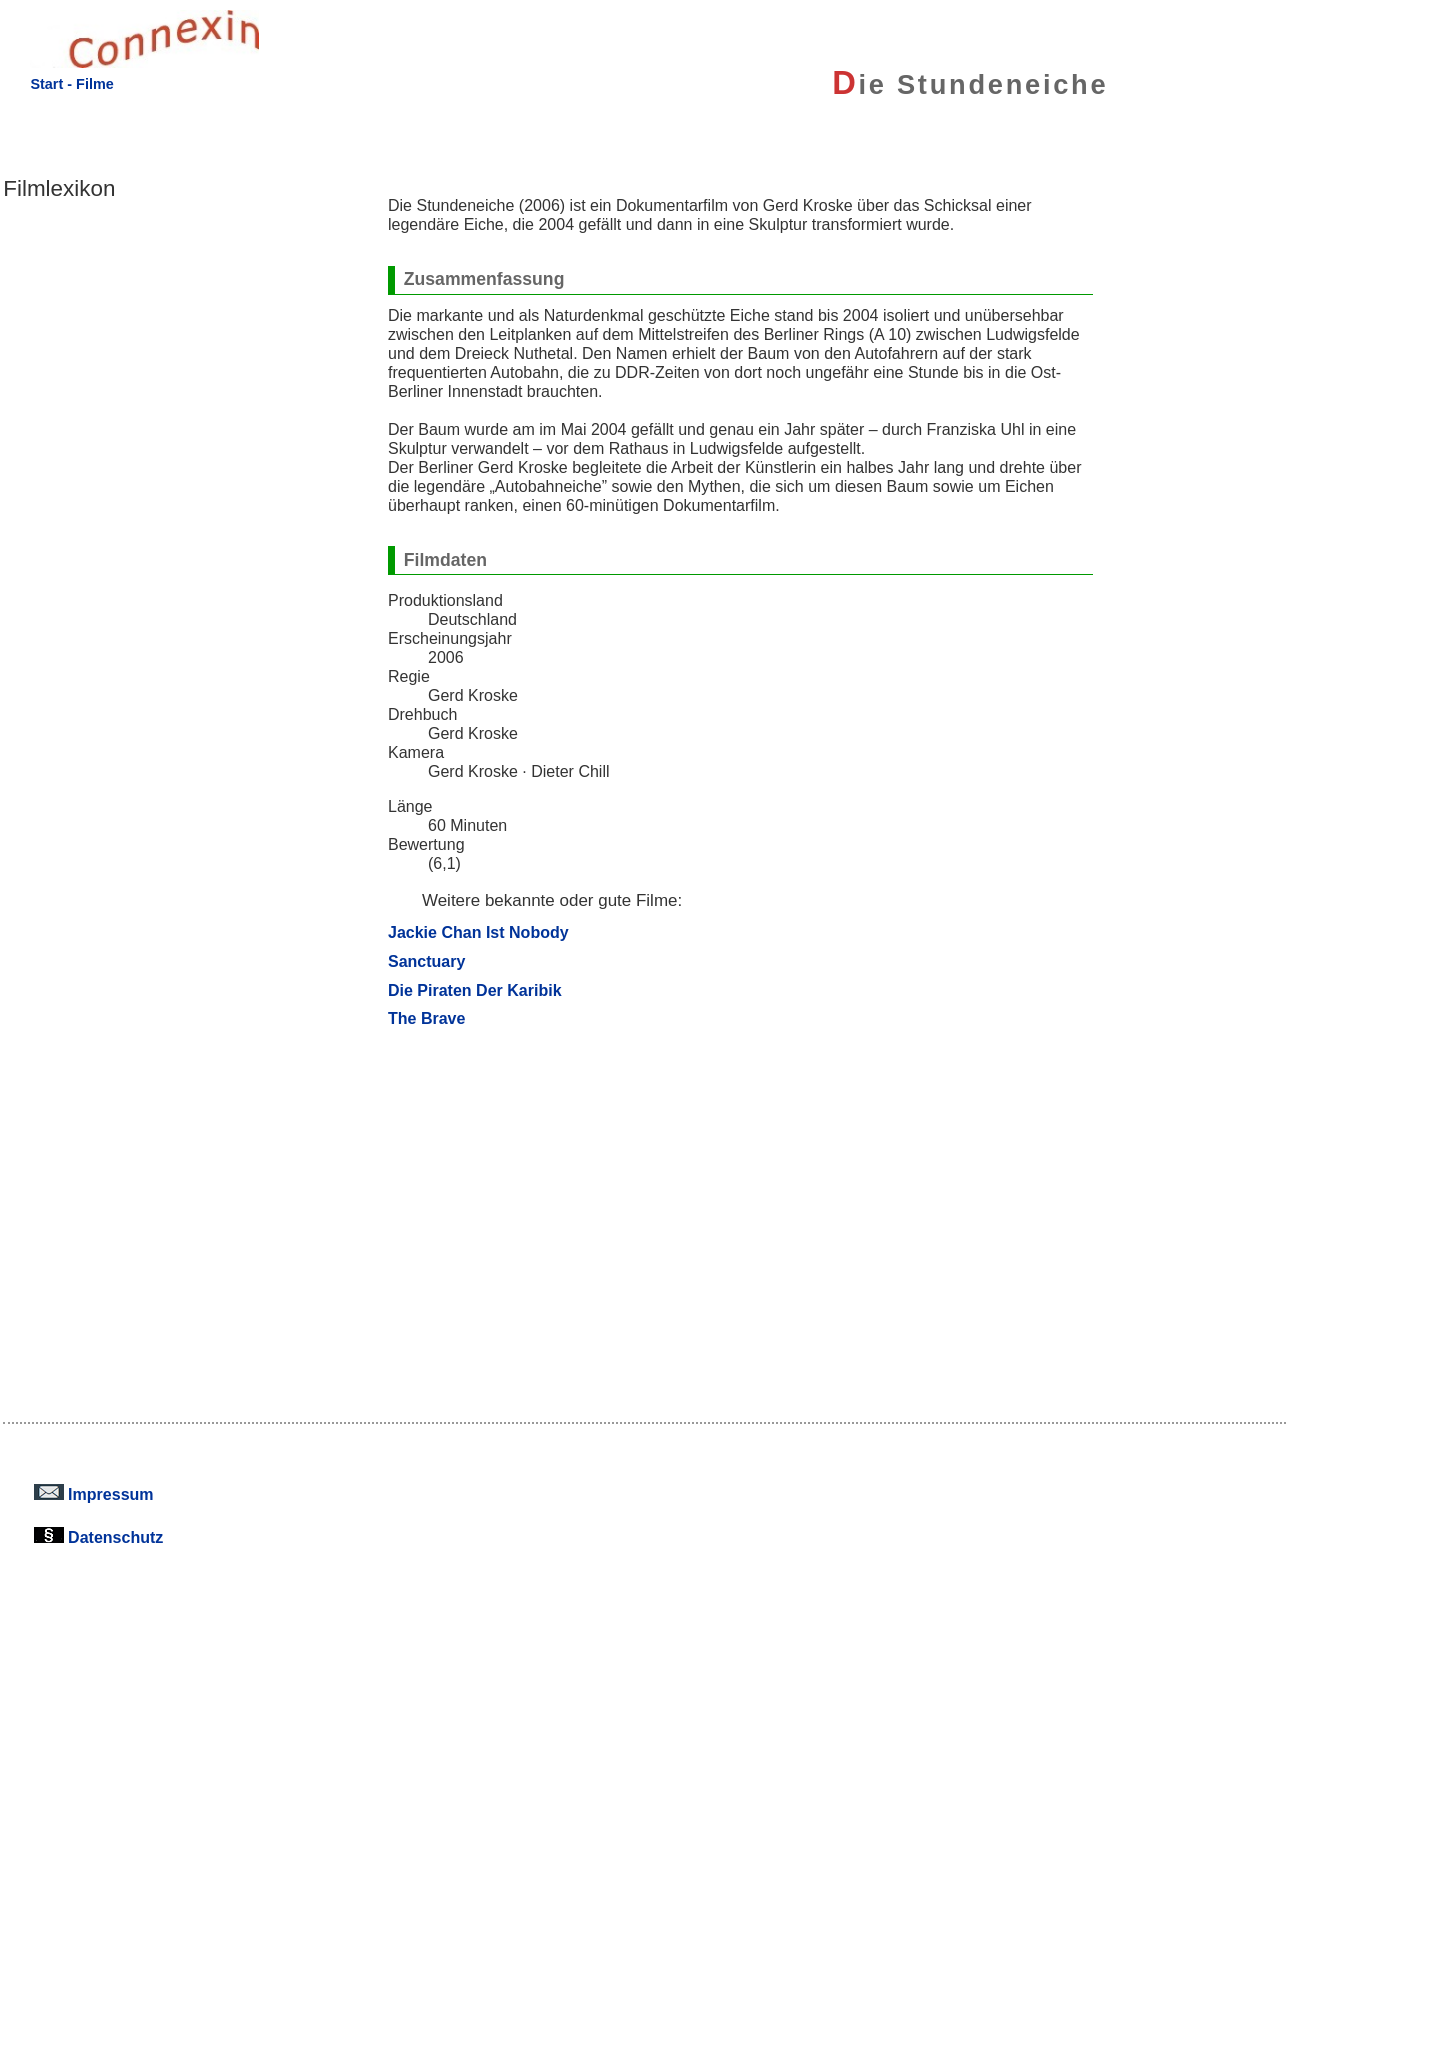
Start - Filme (71, 84)
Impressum (94, 1494)
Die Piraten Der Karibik (475, 990)
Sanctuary (426, 961)
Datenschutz (99, 1537)
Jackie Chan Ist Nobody (478, 932)
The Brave (426, 1018)
